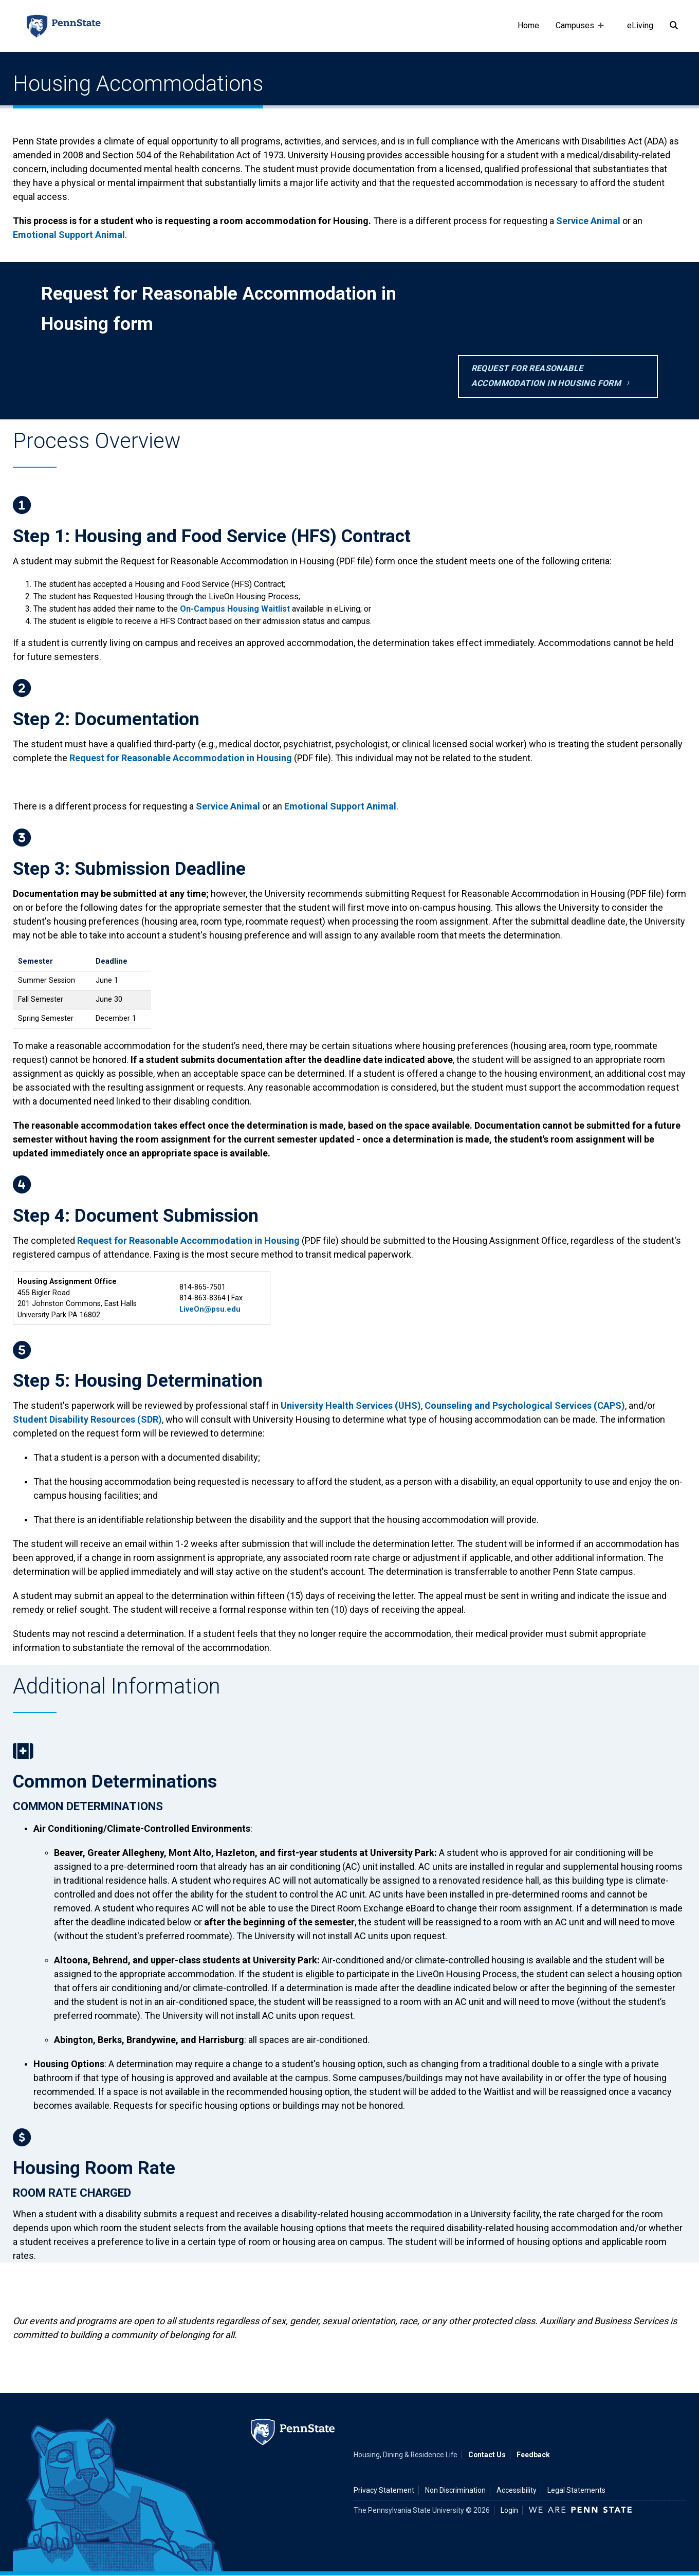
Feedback (533, 2455)
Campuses (576, 36)
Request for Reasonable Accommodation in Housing (180, 757)
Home (528, 25)
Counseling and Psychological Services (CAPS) (525, 1405)
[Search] (673, 26)
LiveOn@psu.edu (210, 1309)
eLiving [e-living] (640, 25)
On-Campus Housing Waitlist (235, 609)
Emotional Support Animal (69, 234)
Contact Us (487, 2455)
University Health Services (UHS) (351, 1405)
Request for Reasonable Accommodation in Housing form (546, 375)
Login (509, 2510)
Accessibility (516, 2490)
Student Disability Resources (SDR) (87, 1419)
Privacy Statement (384, 2490)
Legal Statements (576, 2490)
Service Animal (588, 220)
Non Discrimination (455, 2490)
